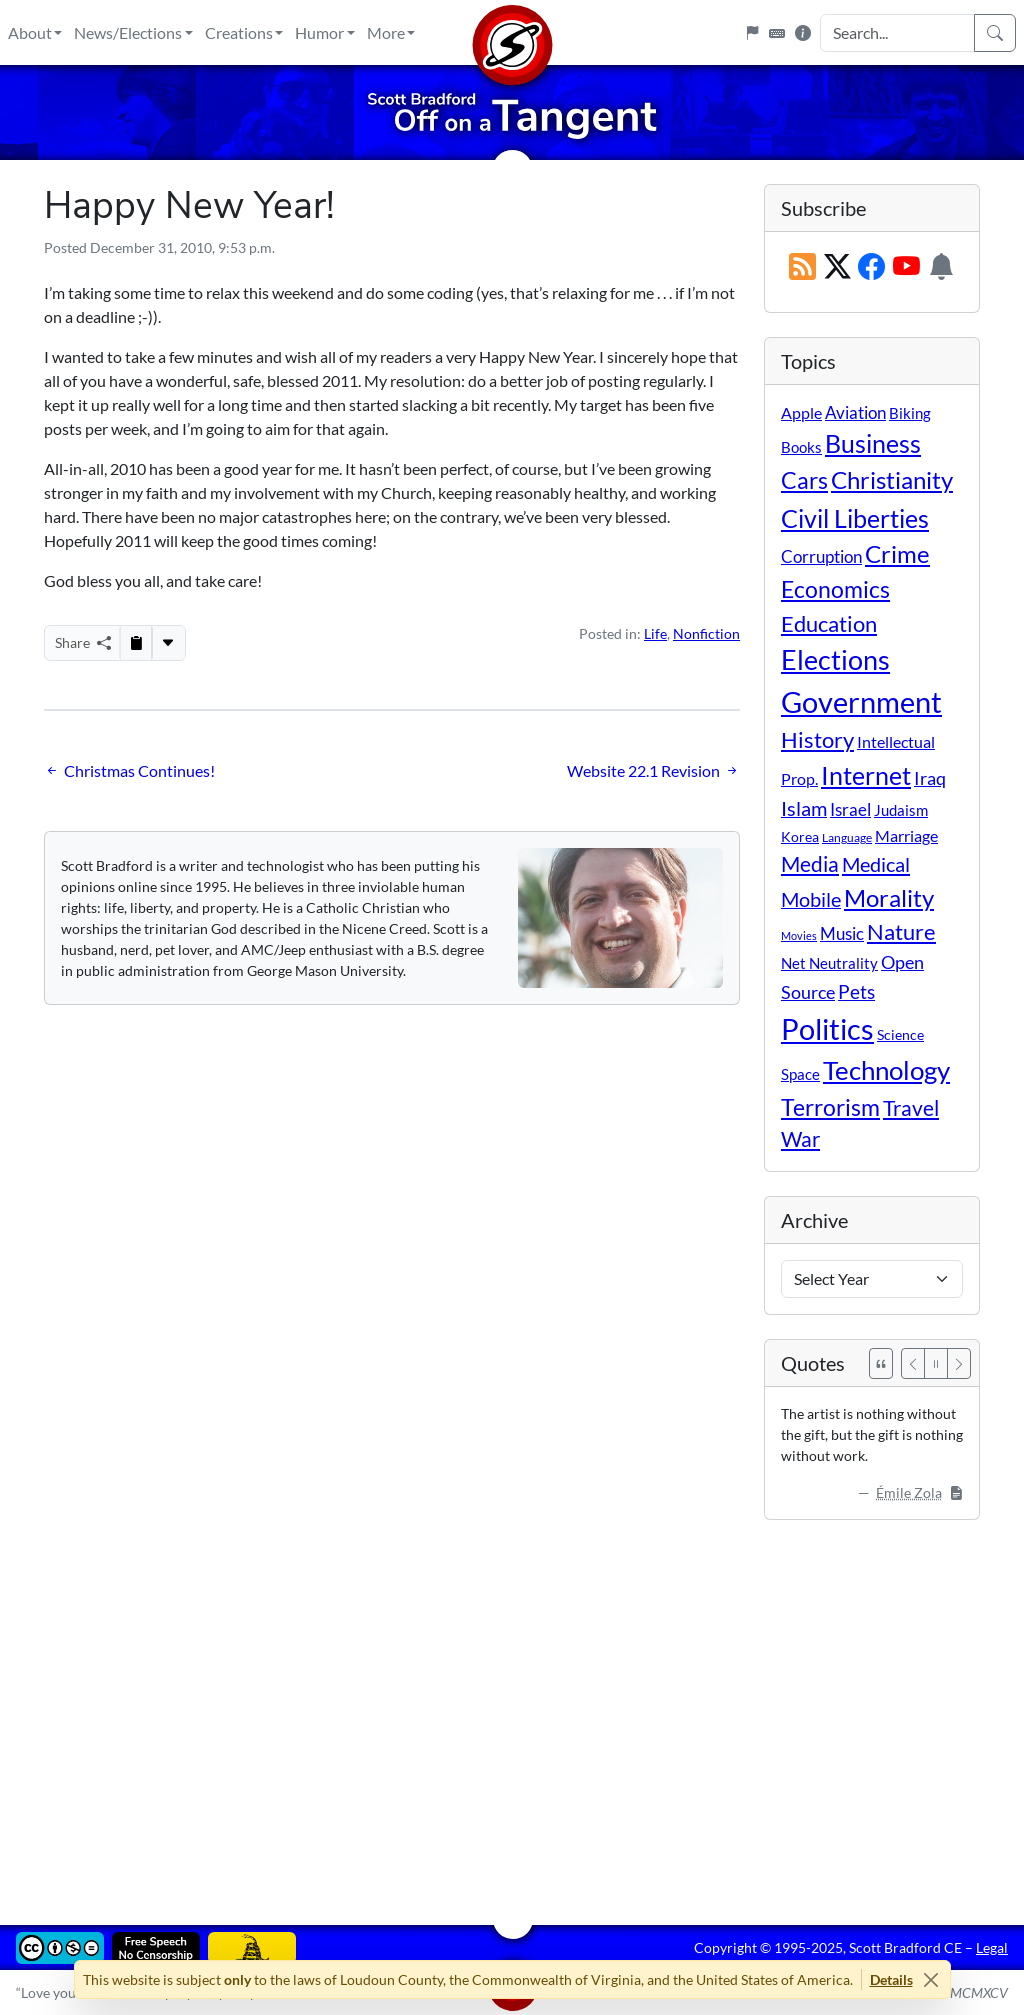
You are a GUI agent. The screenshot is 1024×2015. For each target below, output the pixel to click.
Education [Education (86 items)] (829, 623)
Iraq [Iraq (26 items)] (930, 778)
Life (655, 633)
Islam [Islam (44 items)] (804, 808)
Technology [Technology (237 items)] (886, 1070)
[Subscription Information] (941, 267)
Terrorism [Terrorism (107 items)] (830, 1107)
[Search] (995, 33)
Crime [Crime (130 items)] (897, 554)
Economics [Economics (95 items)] (835, 589)
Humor (319, 32)
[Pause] (936, 1363)
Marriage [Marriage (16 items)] (906, 835)
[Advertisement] (512, 1708)
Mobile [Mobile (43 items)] (811, 899)
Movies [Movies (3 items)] (799, 935)
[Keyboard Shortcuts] (777, 33)
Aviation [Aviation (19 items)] (855, 413)
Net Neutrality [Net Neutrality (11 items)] (829, 963)
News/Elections (128, 32)
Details (891, 1979)
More (386, 32)
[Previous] (913, 1363)
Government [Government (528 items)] (861, 701)
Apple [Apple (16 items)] (801, 412)
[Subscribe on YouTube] (906, 267)
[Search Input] (897, 33)
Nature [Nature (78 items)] (901, 931)
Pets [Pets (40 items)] (856, 991)
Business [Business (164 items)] (873, 443)
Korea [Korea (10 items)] (800, 836)
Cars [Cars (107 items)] (804, 480)
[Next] (959, 1363)
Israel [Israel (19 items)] (850, 810)
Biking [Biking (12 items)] (910, 413)
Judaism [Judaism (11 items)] (901, 810)
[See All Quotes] (881, 1363)
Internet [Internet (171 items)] (866, 775)
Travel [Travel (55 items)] (911, 1108)
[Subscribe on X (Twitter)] (837, 267)
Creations (239, 32)
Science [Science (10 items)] (900, 1034)
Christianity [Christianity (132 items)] (892, 480)
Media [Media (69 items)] (810, 864)
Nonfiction (706, 633)
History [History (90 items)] (817, 739)
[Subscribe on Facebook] (871, 267)
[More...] (168, 643)
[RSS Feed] (802, 267)
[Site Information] (803, 33)
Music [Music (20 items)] (842, 933)
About (30, 32)
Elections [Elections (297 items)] (835, 660)
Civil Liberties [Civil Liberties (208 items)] (855, 518)
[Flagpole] (752, 33)
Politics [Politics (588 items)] (827, 1028)
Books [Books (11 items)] (801, 447)
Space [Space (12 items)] (800, 1074)
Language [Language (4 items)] (847, 837)
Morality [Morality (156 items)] (889, 897)
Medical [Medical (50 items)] (876, 864)
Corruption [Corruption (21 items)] (821, 556)
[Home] (512, 32)
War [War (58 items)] (800, 1139)
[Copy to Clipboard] (136, 643)
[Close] (931, 1979)
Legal (992, 1947)
